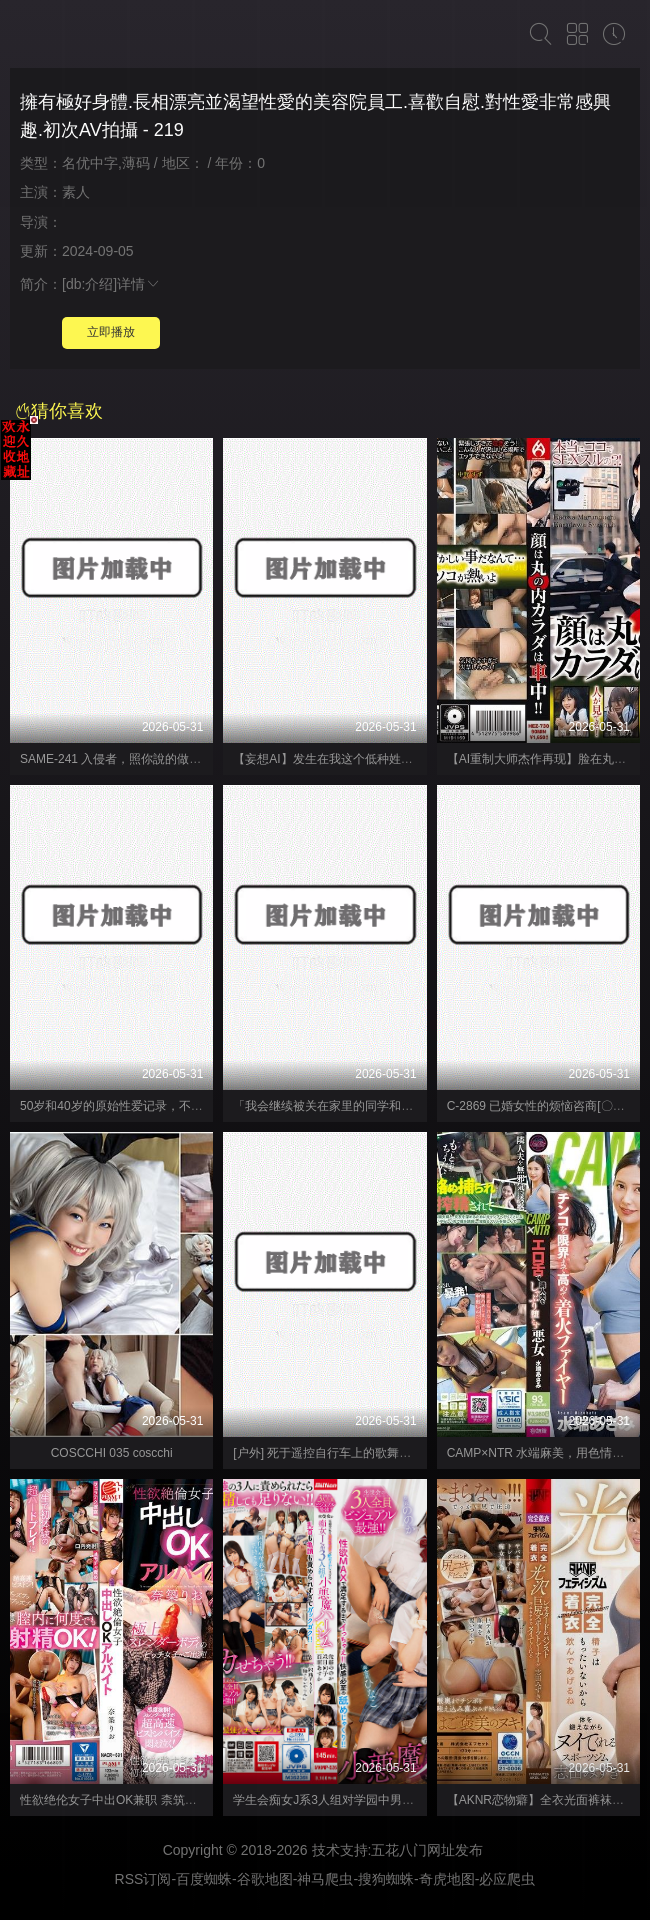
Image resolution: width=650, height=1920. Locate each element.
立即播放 (111, 332)
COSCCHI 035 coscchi (112, 1453)
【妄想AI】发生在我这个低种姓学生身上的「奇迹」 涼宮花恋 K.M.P (414, 759)
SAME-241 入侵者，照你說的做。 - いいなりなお (152, 759)
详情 (139, 284)
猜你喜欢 (59, 411)
